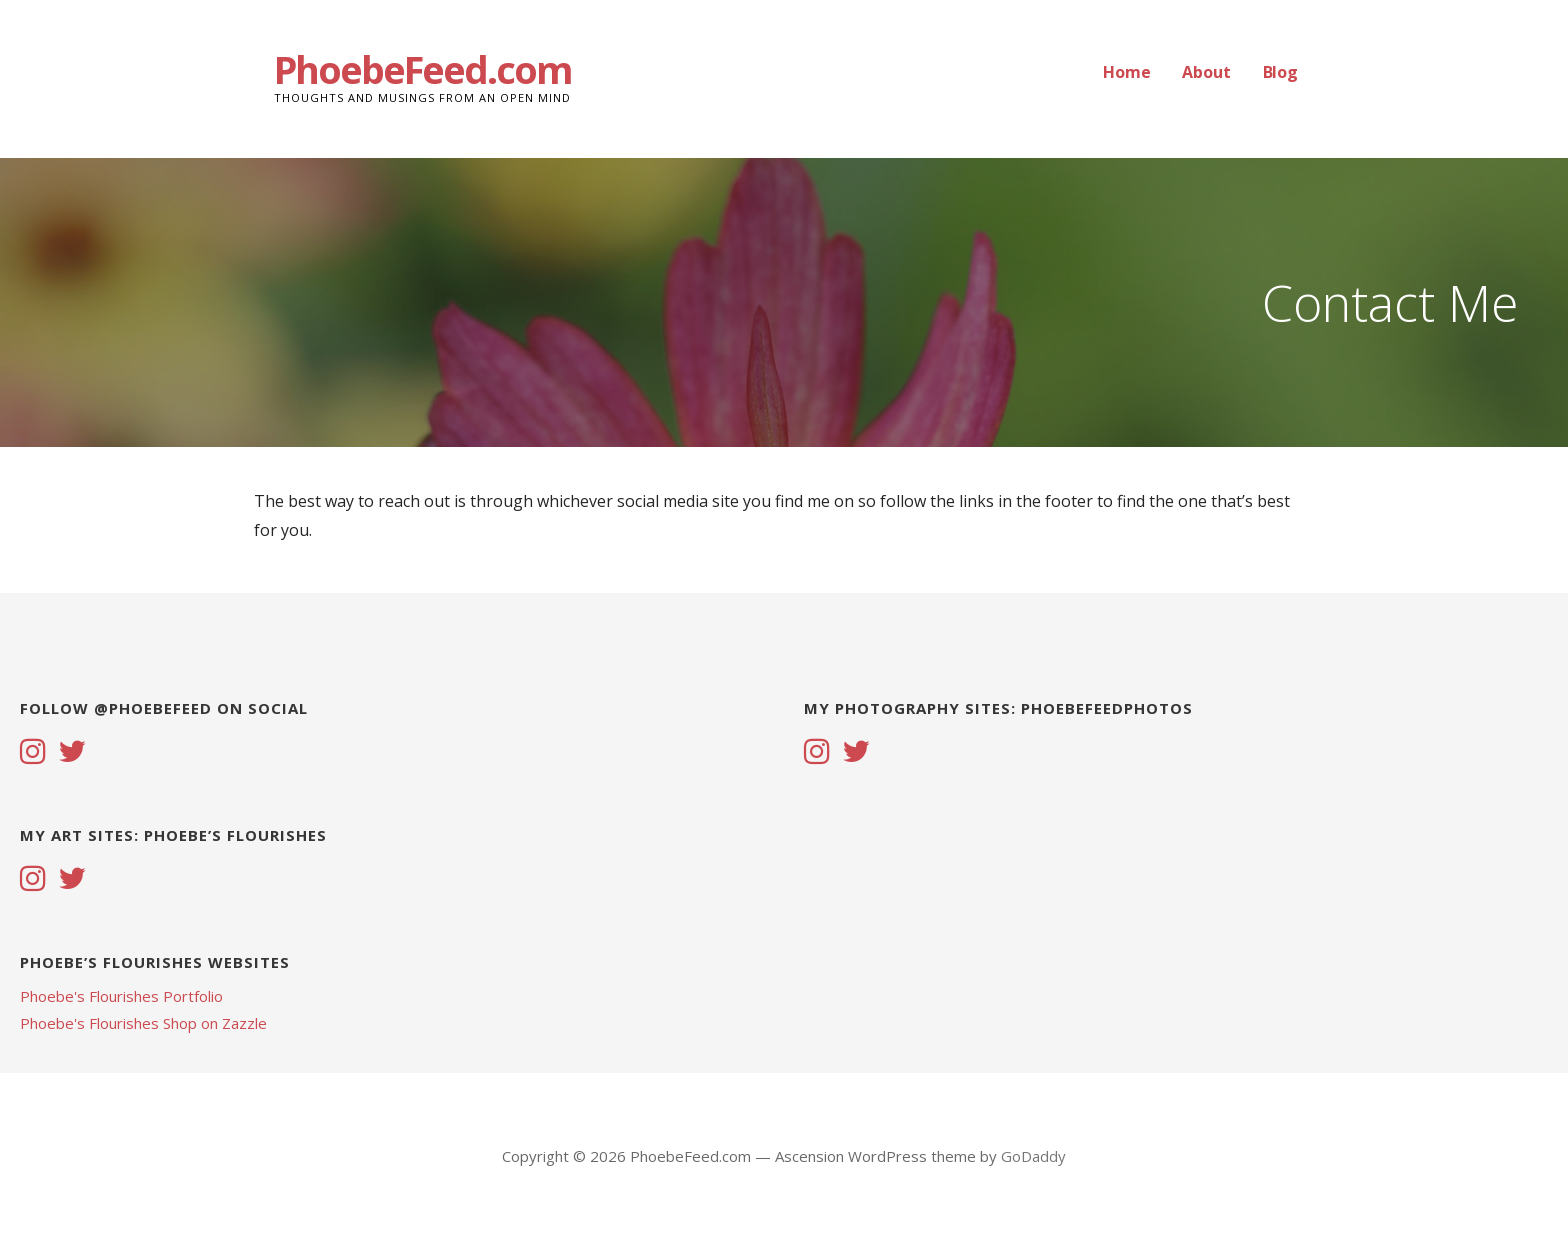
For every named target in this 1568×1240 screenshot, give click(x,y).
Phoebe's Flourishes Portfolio (121, 996)
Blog (1280, 72)
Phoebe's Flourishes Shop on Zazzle (143, 1023)
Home (1126, 72)
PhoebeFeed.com (423, 69)
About (1206, 72)
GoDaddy (1033, 1156)
